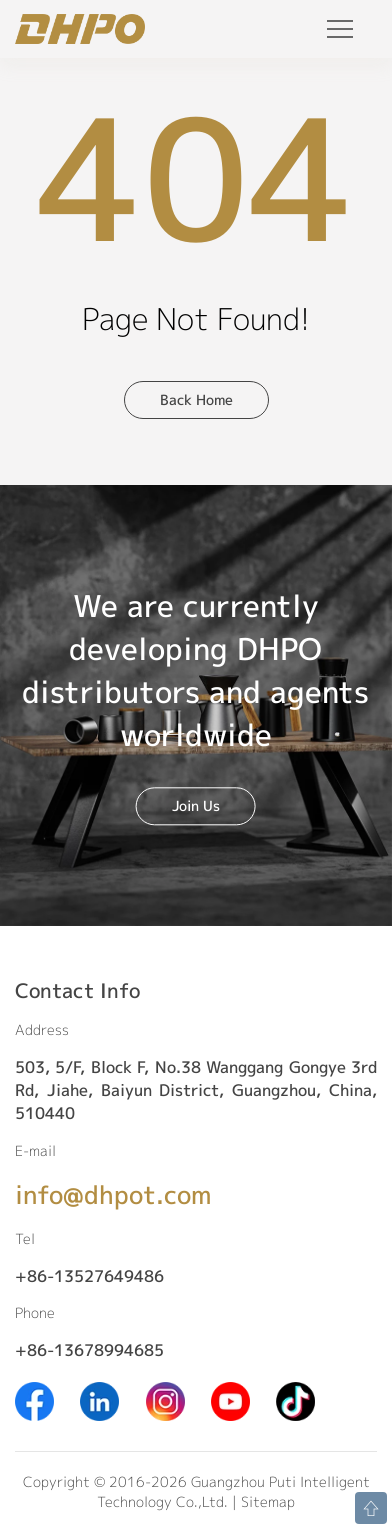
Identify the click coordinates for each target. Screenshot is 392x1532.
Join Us (196, 805)
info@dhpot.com (113, 1194)
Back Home (196, 399)
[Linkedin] (99, 1399)
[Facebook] (34, 1399)
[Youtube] (230, 1399)
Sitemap (268, 1501)
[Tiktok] (295, 1399)
